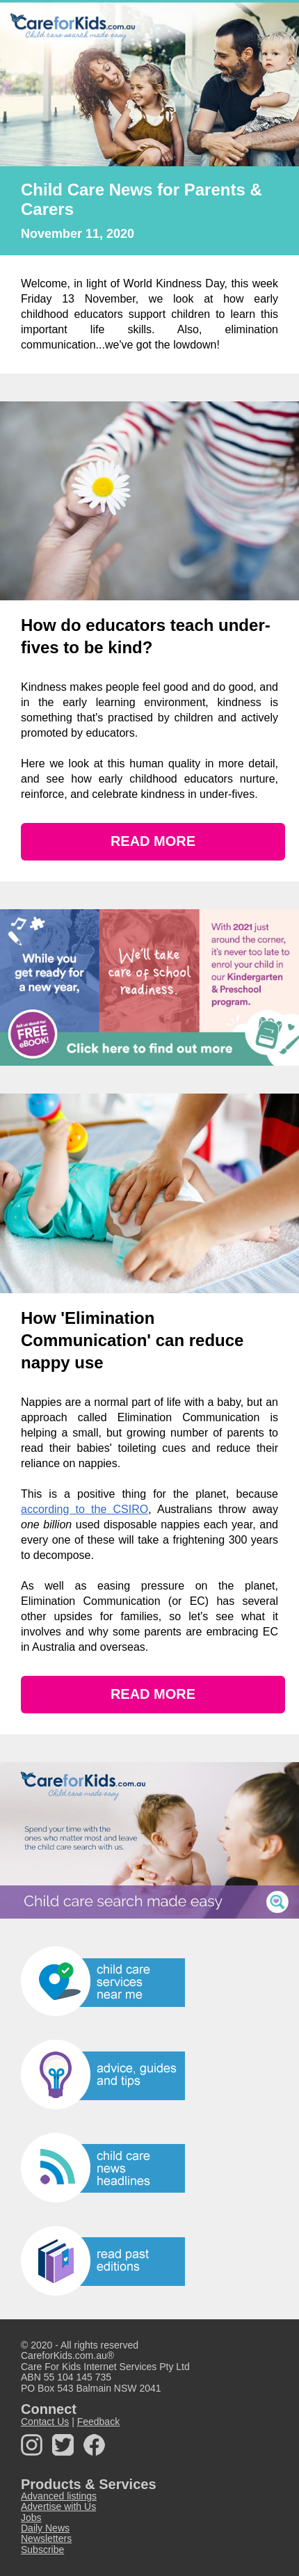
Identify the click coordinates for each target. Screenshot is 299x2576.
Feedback (98, 2421)
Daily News (45, 2528)
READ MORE (153, 841)
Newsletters (46, 2538)
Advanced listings (59, 2496)
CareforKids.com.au (64, 2355)
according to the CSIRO (84, 1509)
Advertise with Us (58, 2506)
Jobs (31, 2517)
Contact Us (45, 2421)
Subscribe (42, 2549)
